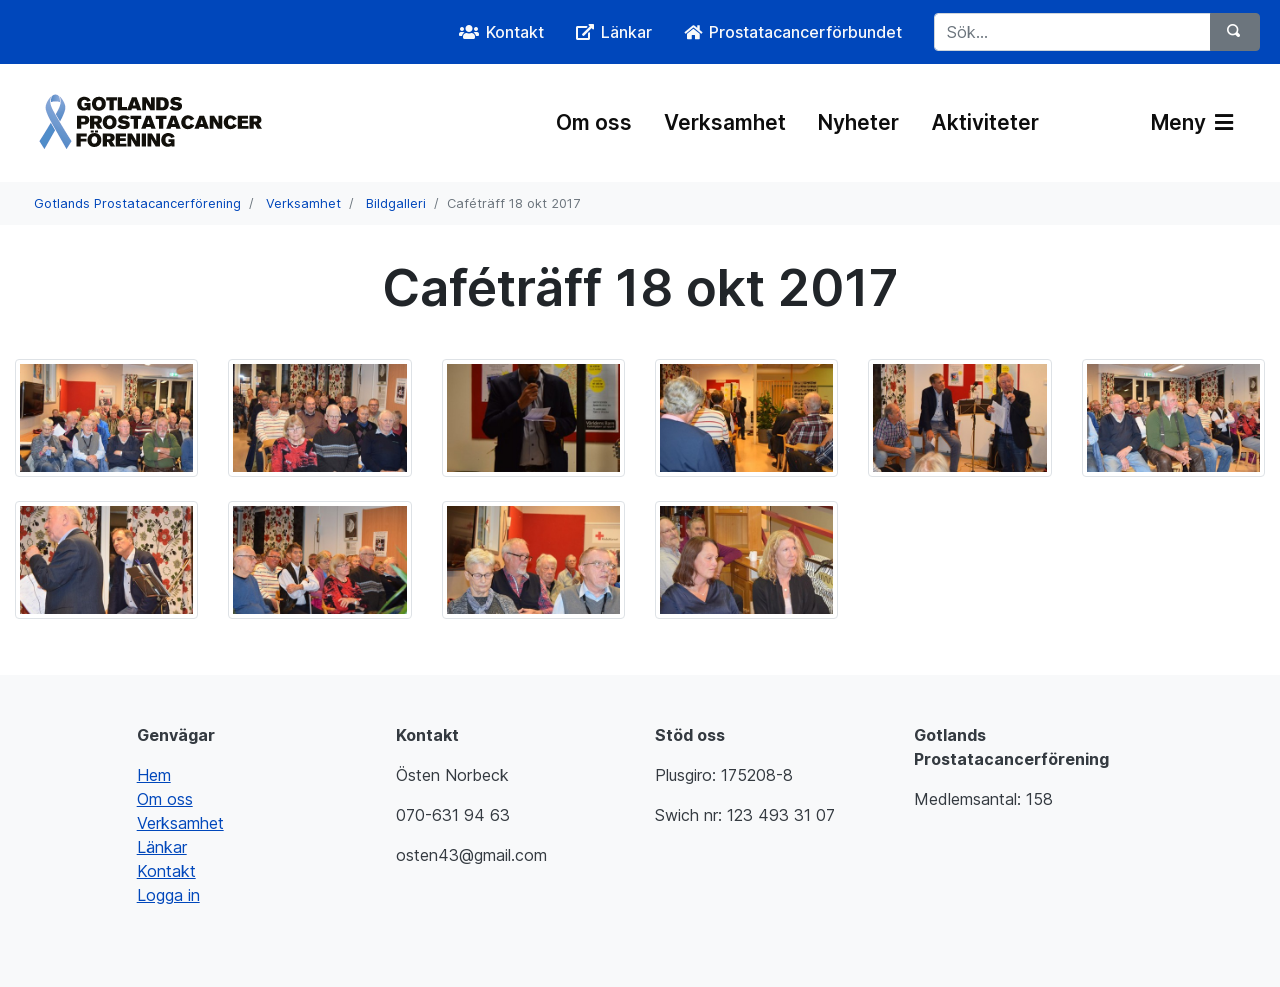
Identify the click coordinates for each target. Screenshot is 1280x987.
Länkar (162, 847)
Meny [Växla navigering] (1192, 122)
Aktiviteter (985, 122)
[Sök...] (1072, 32)
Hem (154, 775)
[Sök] (1235, 32)
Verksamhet (725, 122)
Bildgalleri (396, 203)
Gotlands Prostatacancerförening (137, 203)
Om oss (594, 122)
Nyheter (858, 122)
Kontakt (166, 871)
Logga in (168, 895)
